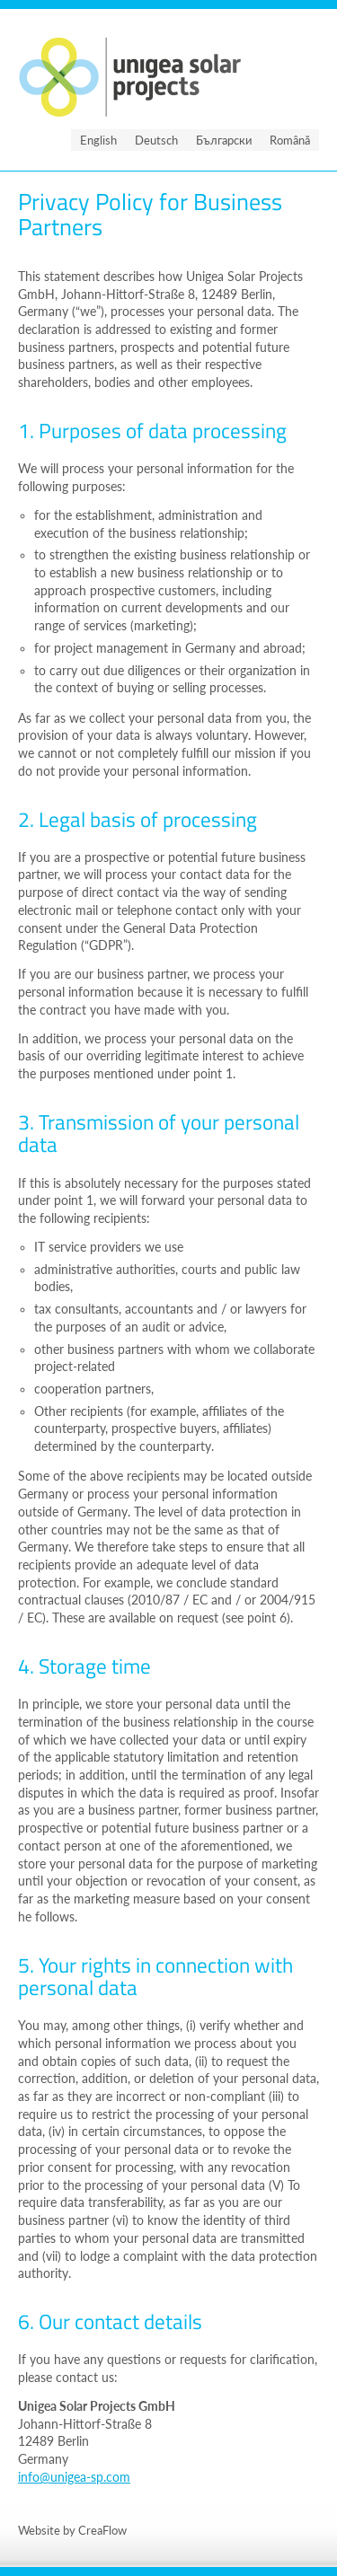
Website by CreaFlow (72, 2530)
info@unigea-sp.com (74, 2477)
